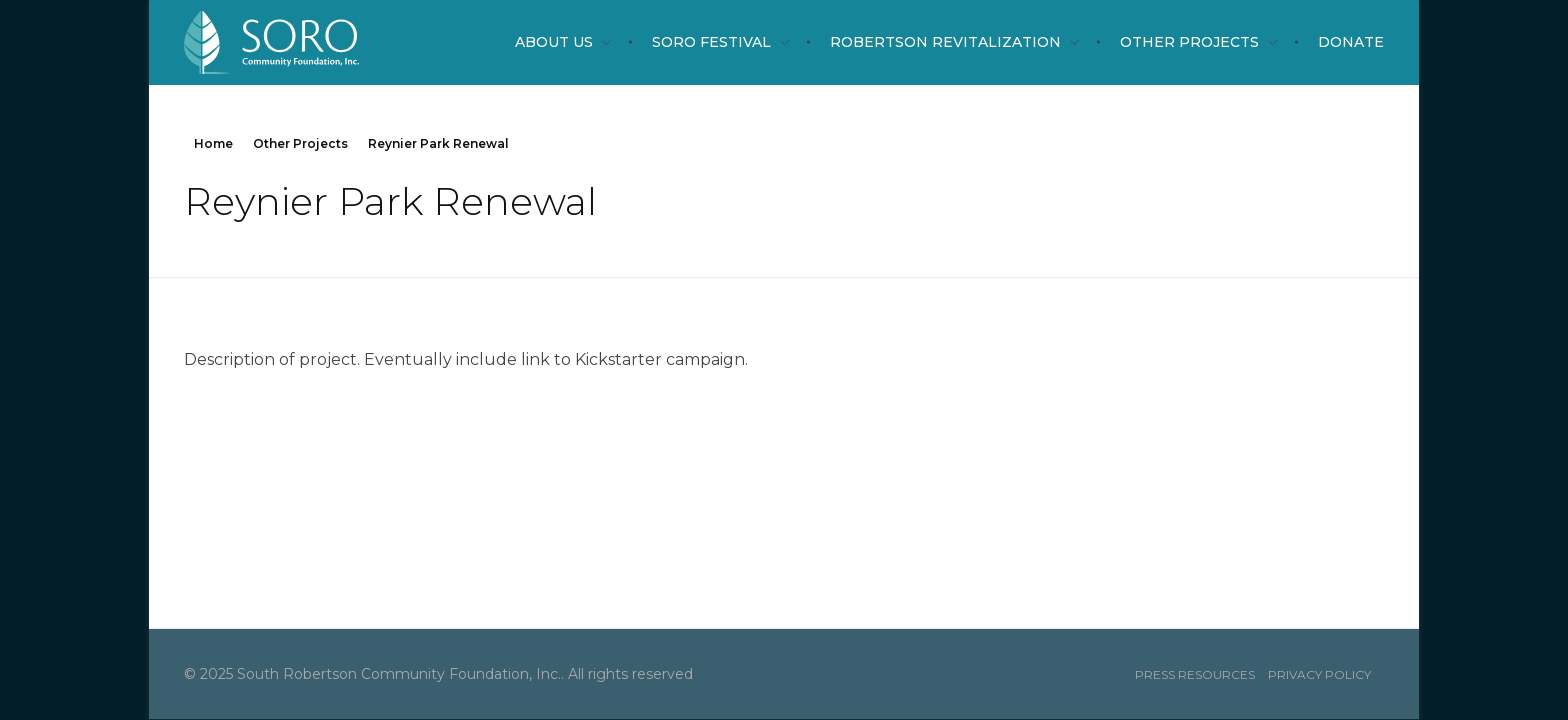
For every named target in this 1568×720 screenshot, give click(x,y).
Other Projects (300, 143)
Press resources (1195, 674)
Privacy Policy (1319, 674)
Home (213, 143)
